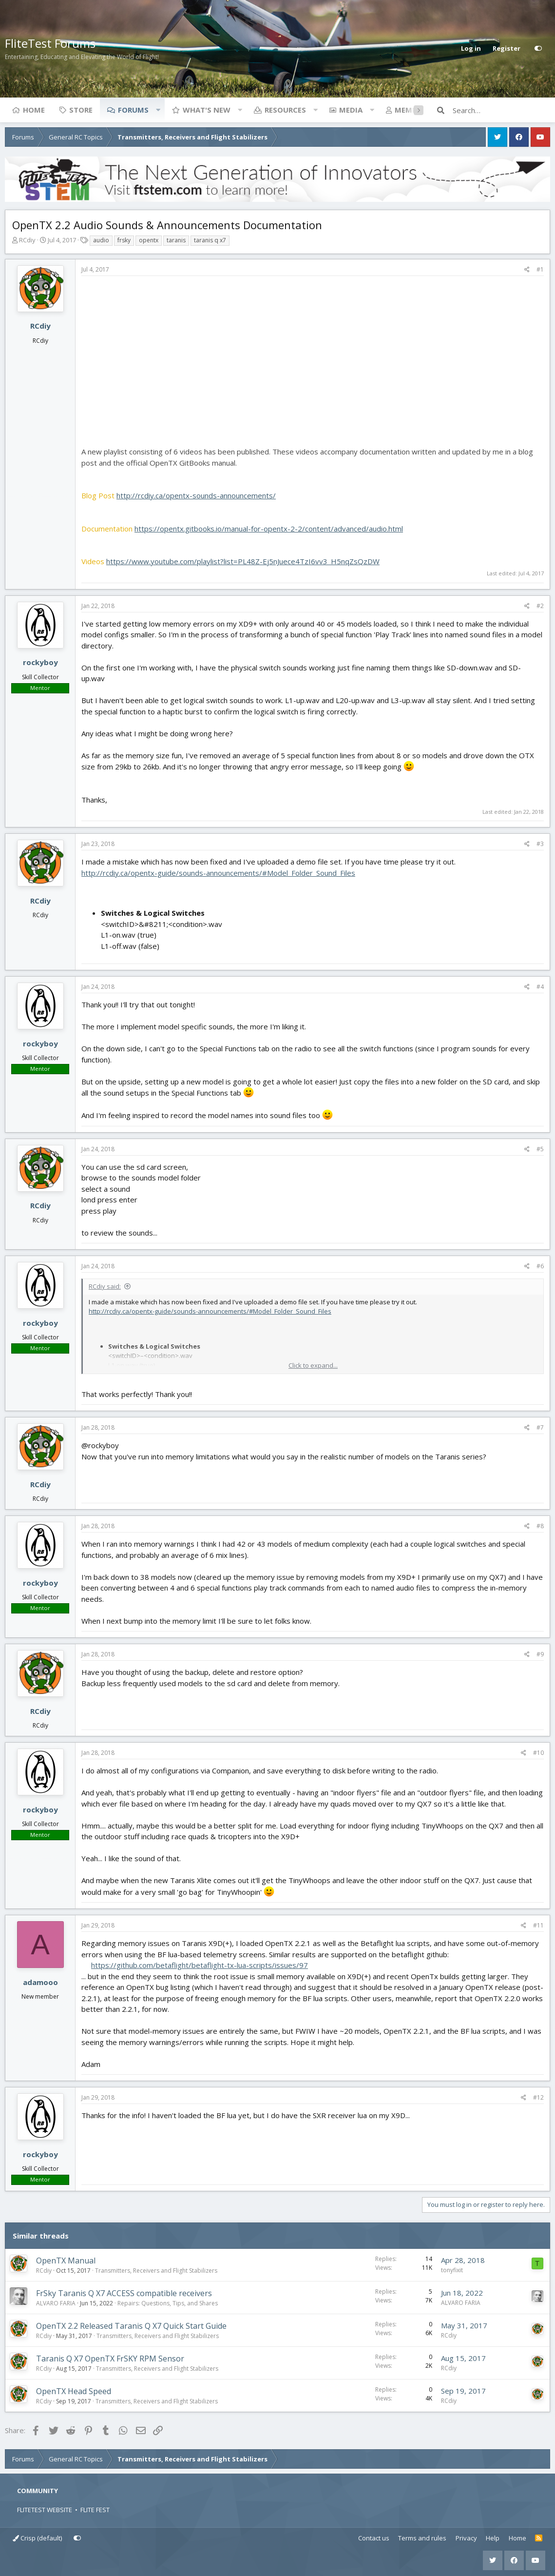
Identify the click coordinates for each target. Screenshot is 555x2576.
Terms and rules (422, 2538)
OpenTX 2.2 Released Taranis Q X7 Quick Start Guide (131, 2325)
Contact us (373, 2538)
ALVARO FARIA (56, 2303)
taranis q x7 (210, 240)
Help (492, 2538)
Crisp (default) (37, 2538)
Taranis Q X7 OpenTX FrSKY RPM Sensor (110, 2358)
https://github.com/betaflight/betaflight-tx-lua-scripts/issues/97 (199, 1965)
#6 (540, 1266)
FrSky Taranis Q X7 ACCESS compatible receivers (124, 2293)
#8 (540, 1526)
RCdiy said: (105, 1286)
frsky (124, 240)
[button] (158, 110)
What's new (206, 110)
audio (101, 240)
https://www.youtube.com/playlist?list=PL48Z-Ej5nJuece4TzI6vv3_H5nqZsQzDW (243, 561)
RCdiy (27, 240)
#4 (540, 987)
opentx (148, 240)
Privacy (466, 2538)
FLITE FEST (95, 2509)
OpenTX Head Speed (73, 2391)
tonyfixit (452, 2270)
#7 (540, 1427)
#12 (538, 2097)
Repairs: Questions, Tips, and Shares (167, 2303)
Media (351, 110)
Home (34, 110)
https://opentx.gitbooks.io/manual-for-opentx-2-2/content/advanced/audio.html (268, 528)
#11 (538, 1925)
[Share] (527, 269)
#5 (540, 1149)
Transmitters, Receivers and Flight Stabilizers (156, 2270)
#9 (540, 1654)
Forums (133, 110)
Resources (285, 110)
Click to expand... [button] (313, 1365)
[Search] (501, 110)
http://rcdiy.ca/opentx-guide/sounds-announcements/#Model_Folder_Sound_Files (218, 873)
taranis (176, 240)
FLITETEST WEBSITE (44, 2509)
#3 (540, 844)
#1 (540, 269)
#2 (540, 606)
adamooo (40, 1982)
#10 (538, 1753)
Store (81, 110)
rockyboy (40, 662)
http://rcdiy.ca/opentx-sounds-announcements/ (196, 495)
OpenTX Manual (66, 2260)
